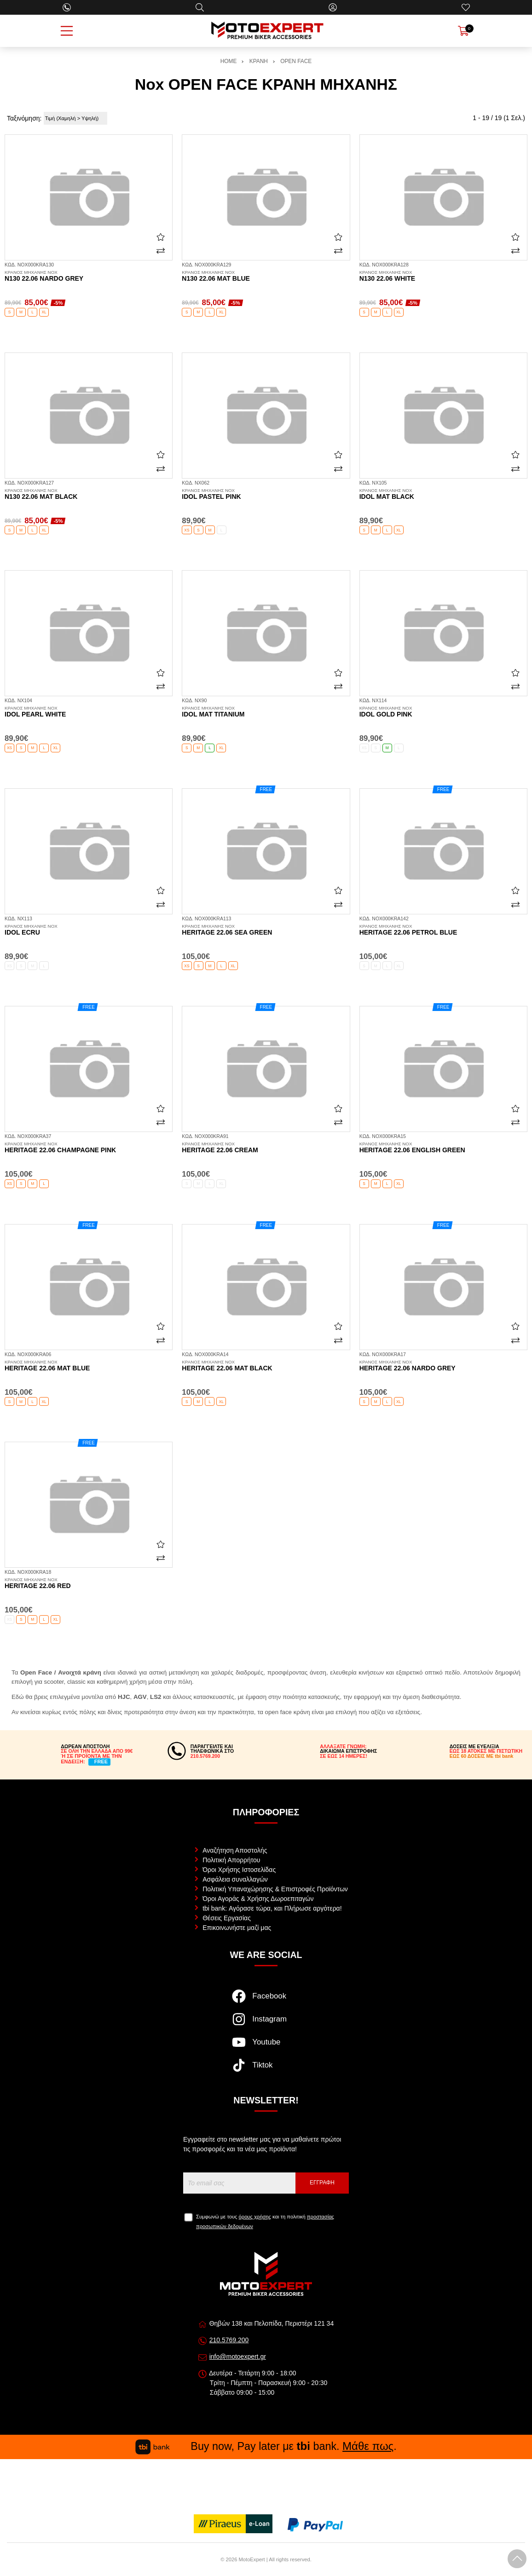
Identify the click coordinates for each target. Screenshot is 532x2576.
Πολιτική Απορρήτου (231, 1860)
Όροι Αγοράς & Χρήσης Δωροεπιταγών (257, 1898)
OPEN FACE (296, 61)
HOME (228, 61)
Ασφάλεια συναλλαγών (235, 1879)
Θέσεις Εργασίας (226, 1918)
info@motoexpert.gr (237, 2356)
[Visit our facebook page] (266, 2000)
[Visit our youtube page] (266, 2046)
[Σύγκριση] (161, 250)
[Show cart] (463, 30)
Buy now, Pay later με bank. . (266, 2446)
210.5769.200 (229, 2340)
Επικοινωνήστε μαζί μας (236, 1927)
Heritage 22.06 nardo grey (443, 1366)
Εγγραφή (322, 2182)
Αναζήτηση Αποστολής (234, 1850)
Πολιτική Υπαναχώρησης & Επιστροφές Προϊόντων (275, 1889)
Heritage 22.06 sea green (266, 930)
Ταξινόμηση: (24, 118)
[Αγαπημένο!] (161, 237)
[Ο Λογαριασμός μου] (332, 7)
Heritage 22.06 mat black (266, 1366)
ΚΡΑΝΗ (258, 61)
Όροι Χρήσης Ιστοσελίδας (239, 1869)
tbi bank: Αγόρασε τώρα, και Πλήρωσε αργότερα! (271, 1908)
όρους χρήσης (255, 2216)
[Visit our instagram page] (266, 2023)
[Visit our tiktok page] (266, 2069)
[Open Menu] (66, 30)
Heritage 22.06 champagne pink (89, 1148)
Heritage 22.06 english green (443, 1148)
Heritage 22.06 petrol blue (443, 930)
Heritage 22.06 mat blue (89, 1366)
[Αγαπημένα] (465, 7)
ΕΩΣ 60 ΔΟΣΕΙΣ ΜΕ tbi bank (482, 1756)
